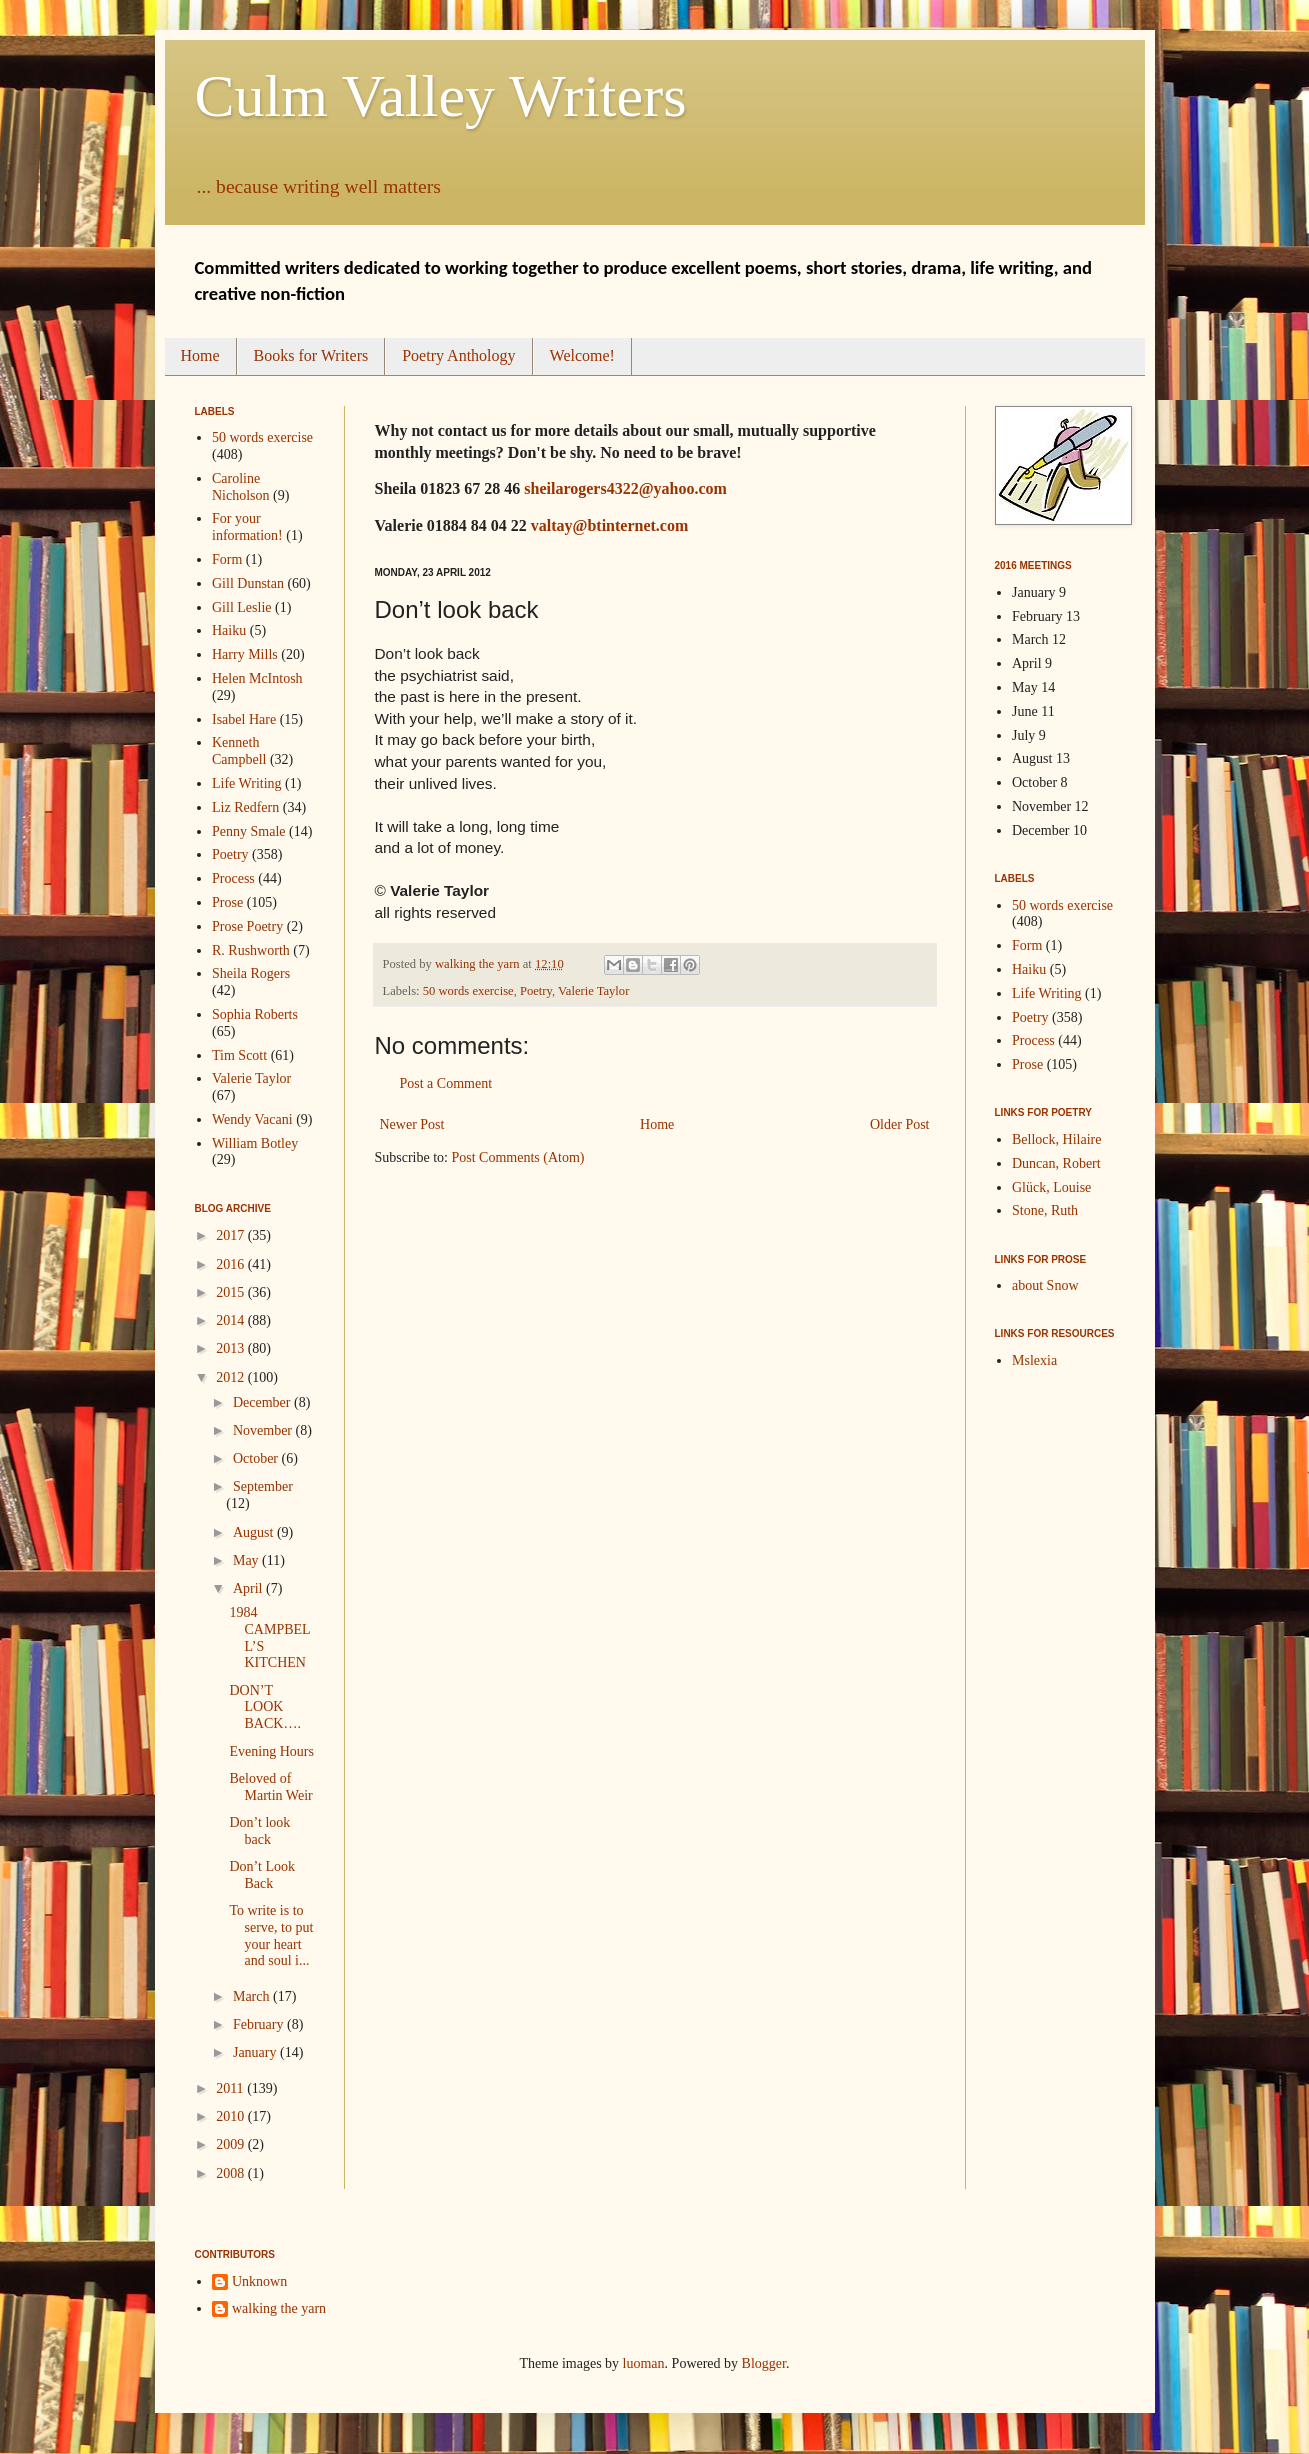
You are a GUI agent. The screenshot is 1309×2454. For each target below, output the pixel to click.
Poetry (536, 991)
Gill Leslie (242, 607)
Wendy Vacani (252, 1119)
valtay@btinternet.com (610, 525)
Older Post (900, 1124)
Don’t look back (259, 1831)
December (263, 1402)
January (256, 2052)
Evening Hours (271, 1751)
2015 (232, 1292)
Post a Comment (446, 1083)
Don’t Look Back (261, 1875)
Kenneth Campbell (239, 751)
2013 (232, 1348)
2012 (232, 1377)
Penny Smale (249, 831)
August (255, 1532)
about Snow (1045, 1285)
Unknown (259, 2281)
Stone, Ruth (1045, 1210)
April (249, 1588)
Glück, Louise (1051, 1187)
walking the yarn (279, 2308)
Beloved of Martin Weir (270, 1787)
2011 (231, 2088)
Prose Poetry (247, 926)
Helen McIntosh (257, 678)
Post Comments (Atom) (518, 1157)
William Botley (255, 1143)
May (247, 1560)
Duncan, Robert (1056, 1163)
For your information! (247, 527)
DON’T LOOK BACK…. (264, 1707)
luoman (644, 2363)
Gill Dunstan (248, 583)
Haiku (229, 630)
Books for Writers (311, 355)
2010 (232, 2116)
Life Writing (247, 783)
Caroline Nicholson (241, 487)
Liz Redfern (245, 807)
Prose (227, 902)
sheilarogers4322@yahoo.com (625, 488)
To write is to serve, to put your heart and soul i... (271, 1935)
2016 (232, 1264)
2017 (232, 1235)
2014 (232, 1320)
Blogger (764, 2363)
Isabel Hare (244, 719)
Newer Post (412, 1124)
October (257, 1458)
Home (200, 355)
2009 (232, 2144)
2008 (232, 2173)
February (260, 2024)
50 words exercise (468, 991)
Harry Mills (245, 654)
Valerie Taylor (593, 991)
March (253, 1996)
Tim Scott (239, 1055)
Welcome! (582, 355)
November (264, 1430)
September (263, 1486)
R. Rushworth (251, 950)
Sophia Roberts (255, 1014)
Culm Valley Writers (441, 96)
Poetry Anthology (458, 355)
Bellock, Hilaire (1056, 1139)
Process (233, 878)
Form (227, 559)
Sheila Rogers (251, 973)
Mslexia (1034, 1360)
